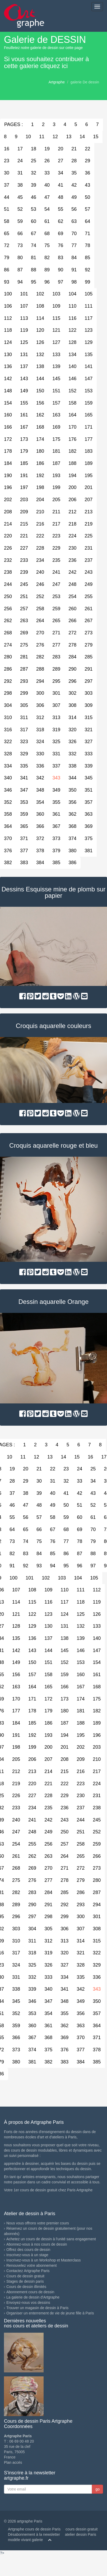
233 (24, 560)
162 (40, 415)
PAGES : (13, 124)
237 (88, 560)
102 (40, 294)
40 (47, 185)
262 (32, 1856)
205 (56, 499)
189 (88, 463)
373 (56, 838)
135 (88, 354)
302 (72, 693)
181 (56, 451)
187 (56, 463)
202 (81, 1747)
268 (16, 1868)
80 (20, 257)
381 (88, 850)
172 (48, 1699)
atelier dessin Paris (80, 2534)
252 (40, 596)
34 (60, 173)
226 (16, 1795)
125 (24, 342)
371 (24, 838)
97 (60, 282)
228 (40, 548)
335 (24, 766)
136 (32, 1638)
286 (81, 1892)
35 (74, 173)
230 (72, 548)
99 (87, 282)
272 (72, 632)
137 (24, 366)
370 (81, 2037)
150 (40, 390)
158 (72, 403)
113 (24, 318)
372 (40, 838)
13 (68, 136)
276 (40, 645)
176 (72, 439)
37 (12, 1493)
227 (24, 548)
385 (56, 862)
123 (88, 330)
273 (88, 632)
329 (24, 753)
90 (60, 269)
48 (60, 197)
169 (56, 427)
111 (88, 306)
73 (20, 245)
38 (20, 185)
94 (20, 282)
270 (40, 632)
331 (56, 753)
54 (47, 209)
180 (40, 451)
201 (88, 487)
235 (56, 560)
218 (72, 524)
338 (72, 766)
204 (40, 499)
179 (24, 451)
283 (56, 656)
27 (60, 160)
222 (40, 535)
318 (40, 729)
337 (56, 766)
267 (88, 620)
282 (40, 656)
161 (24, 415)
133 (56, 354)
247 (56, 584)
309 (88, 705)
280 (97, 1880)
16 (90, 1457)
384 (40, 862)
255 (88, 596)
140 (72, 366)
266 (72, 620)
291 (88, 669)
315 (88, 717)
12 (55, 136)
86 (66, 1553)
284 (72, 656)
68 (47, 233)
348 (40, 790)
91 (74, 269)
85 (87, 257)
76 (60, 245)
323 (24, 741)
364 (97, 2025)
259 (56, 608)
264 (40, 620)
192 (40, 475)
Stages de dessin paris (25, 2281)
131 (24, 354)
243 (88, 572)
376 (64, 2049)
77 (74, 245)
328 (81, 1965)
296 (72, 681)
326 (72, 741)
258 (40, 608)
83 (60, 257)
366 (40, 826)
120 (40, 330)
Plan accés (13, 2462)
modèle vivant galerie (25, 2540)
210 (40, 511)
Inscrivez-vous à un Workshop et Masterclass (43, 2260)
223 (56, 535)
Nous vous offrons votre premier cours (37, 2223)
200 (72, 487)
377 (24, 850)
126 (40, 342)
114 (40, 318)
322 (97, 1952)
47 (47, 197)
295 (56, 681)
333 (88, 753)
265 (56, 620)
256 (48, 1844)
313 (56, 717)
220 (32, 1783)
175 (56, 439)
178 (32, 1710)
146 (72, 378)
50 (87, 197)
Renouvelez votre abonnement (31, 2265)
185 (24, 463)
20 (60, 148)
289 (56, 669)
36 (87, 173)
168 (40, 427)
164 (72, 415)
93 (39, 1565)
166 (64, 1686)
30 (39, 1481)
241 (56, 572)
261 (88, 608)
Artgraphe (57, 82)
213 (88, 511)
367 (56, 826)
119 (24, 330)
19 (47, 148)
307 (56, 705)
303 (88, 693)
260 (72, 608)
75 (47, 245)
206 (72, 499)
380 (72, 850)
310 (16, 1941)
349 (56, 790)
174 (40, 439)
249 (88, 584)
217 (56, 524)
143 (24, 378)
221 (24, 535)
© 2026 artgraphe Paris (23, 2521)
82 (47, 257)
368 (72, 826)
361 (56, 814)
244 (81, 1820)
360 (40, 814)
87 (20, 269)
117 (88, 318)
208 (64, 1759)
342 (40, 777)
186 (40, 463)
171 (88, 427)
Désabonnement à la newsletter (34, 2534)
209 (24, 511)
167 (24, 427)
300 (40, 693)
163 (56, 415)
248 (72, 584)
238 (97, 1807)
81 (33, 257)
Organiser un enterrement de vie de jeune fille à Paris (50, 2313)
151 (56, 390)
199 (56, 487)
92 (87, 269)
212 (72, 511)
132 (40, 354)
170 (72, 427)
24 (20, 160)
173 (24, 439)
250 (64, 1831)
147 (88, 378)
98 (74, 282)
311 (24, 717)
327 (88, 741)
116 (72, 318)
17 (20, 148)
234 (40, 560)
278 (72, 645)
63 (74, 221)
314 (72, 717)
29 (87, 160)
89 (47, 269)
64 (87, 221)
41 (60, 185)
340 (48, 1989)
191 (24, 475)
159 (88, 403)
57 (87, 209)
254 (72, 596)
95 (33, 282)
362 (72, 814)
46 (33, 197)
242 (72, 572)
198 (40, 487)
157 (56, 403)
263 (24, 620)
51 (79, 1505)
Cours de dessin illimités (26, 2287)
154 (97, 1662)
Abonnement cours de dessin (30, 2292)
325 (56, 741)
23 (66, 1468)
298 (48, 1916)
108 (40, 306)
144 (40, 378)
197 (24, 487)
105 (88, 294)
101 (24, 294)
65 (25, 1529)
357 (88, 802)
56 (74, 209)
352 (16, 2013)
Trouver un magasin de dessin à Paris (37, 2308)
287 (24, 669)
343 (58, 777)
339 (88, 766)
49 (74, 197)
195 (88, 475)
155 (24, 403)
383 (24, 862)
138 (40, 366)
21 (74, 148)
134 (72, 354)
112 (97, 1589)
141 (88, 366)
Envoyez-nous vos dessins (28, 2302)
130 (48, 1626)
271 (56, 632)
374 (72, 838)
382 (48, 2062)
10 (28, 136)
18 (33, 148)
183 (88, 451)
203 (24, 499)
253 (56, 596)
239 (24, 572)
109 (56, 306)
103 (56, 294)
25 (33, 160)
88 (33, 269)
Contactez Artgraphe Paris (27, 2271)
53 (33, 209)
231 (88, 548)
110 (72, 306)
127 (56, 342)
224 (72, 535)
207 (88, 499)
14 (82, 136)
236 (72, 560)
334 (64, 1977)
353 (24, 802)
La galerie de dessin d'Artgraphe (32, 2297)
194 (72, 475)
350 (72, 790)
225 (88, 535)
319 (56, 729)
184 (16, 1723)
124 (64, 1614)
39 (33, 185)
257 (24, 608)
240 (40, 572)
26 (47, 160)
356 (72, 802)
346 (32, 2001)
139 (56, 366)
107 (24, 306)
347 (24, 790)
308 (72, 705)
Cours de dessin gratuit (25, 2276)
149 (24, 390)
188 (72, 463)
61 (47, 221)
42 (74, 185)
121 (56, 330)
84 (74, 257)
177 (88, 439)
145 (56, 378)
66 (20, 233)
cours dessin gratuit (81, 2529)
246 (40, 584)
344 (72, 777)
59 (20, 221)
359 (24, 814)
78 (87, 245)
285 (88, 656)
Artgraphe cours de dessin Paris (34, 2529)
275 (24, 645)
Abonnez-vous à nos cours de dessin (36, 2244)
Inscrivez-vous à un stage (27, 2255)
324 (40, 741)
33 (47, 173)
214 (48, 1771)
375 (88, 838)
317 (24, 729)
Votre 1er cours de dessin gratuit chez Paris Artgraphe (48, 2190)
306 (40, 705)
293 (24, 681)
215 (24, 524)
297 (88, 681)
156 (40, 403)
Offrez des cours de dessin (28, 2249)
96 (47, 282)
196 (97, 1735)
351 (88, 790)
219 (88, 524)
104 (72, 294)
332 (72, 753)
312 (40, 717)
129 (88, 342)
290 (72, 669)
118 (81, 1602)
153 (88, 390)
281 (24, 656)
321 (88, 729)
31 (20, 173)
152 (72, 390)
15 (95, 136)
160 (81, 1674)
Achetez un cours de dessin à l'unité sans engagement (51, 2239)
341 (24, 777)
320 (72, 729)
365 (24, 826)
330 (40, 753)
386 (72, 862)
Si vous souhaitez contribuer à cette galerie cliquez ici (46, 62)
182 (72, 451)
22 (87, 148)
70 (74, 233)
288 (40, 669)
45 (20, 197)
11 (41, 136)
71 (87, 233)
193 (56, 475)
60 (33, 221)
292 (64, 1904)
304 (32, 1928)
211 (56, 511)
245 (24, 584)
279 (88, 645)
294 (40, 681)
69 (60, 233)
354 (40, 802)
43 (87, 185)
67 (33, 233)
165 (88, 415)
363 (88, 814)
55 (60, 209)
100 (13, 1578)
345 (88, 777)
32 (33, 173)
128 (72, 342)
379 (56, 850)
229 (56, 548)
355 (56, 802)
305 (24, 705)
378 (40, 850)
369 (88, 826)
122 (72, 330)
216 (40, 524)
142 (16, 1650)
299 (24, 693)
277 (56, 645)
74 (33, 245)
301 (56, 693)
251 (24, 596)
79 (93, 1541)
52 (20, 209)
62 (60, 221)
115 (56, 318)
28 (74, 160)
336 (40, 766)
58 (52, 1517)
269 (24, 632)
